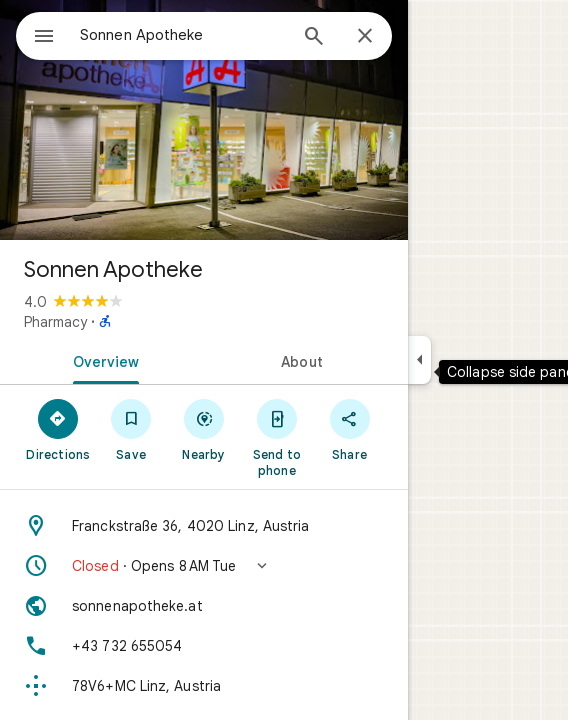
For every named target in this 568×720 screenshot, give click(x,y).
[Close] (365, 37)
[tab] (102, 360)
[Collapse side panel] (419, 360)
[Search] (314, 38)
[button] (204, 566)
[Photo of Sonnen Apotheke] (204, 120)
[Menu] (44, 38)
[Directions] (58, 429)
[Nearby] (204, 429)
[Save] (131, 429)
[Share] (349, 429)
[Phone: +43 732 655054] (204, 646)
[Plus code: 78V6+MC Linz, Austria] (204, 686)
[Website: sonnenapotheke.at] (204, 606)
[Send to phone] (276, 437)
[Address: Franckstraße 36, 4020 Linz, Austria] (204, 526)
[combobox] (183, 35)
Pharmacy (55, 322)
